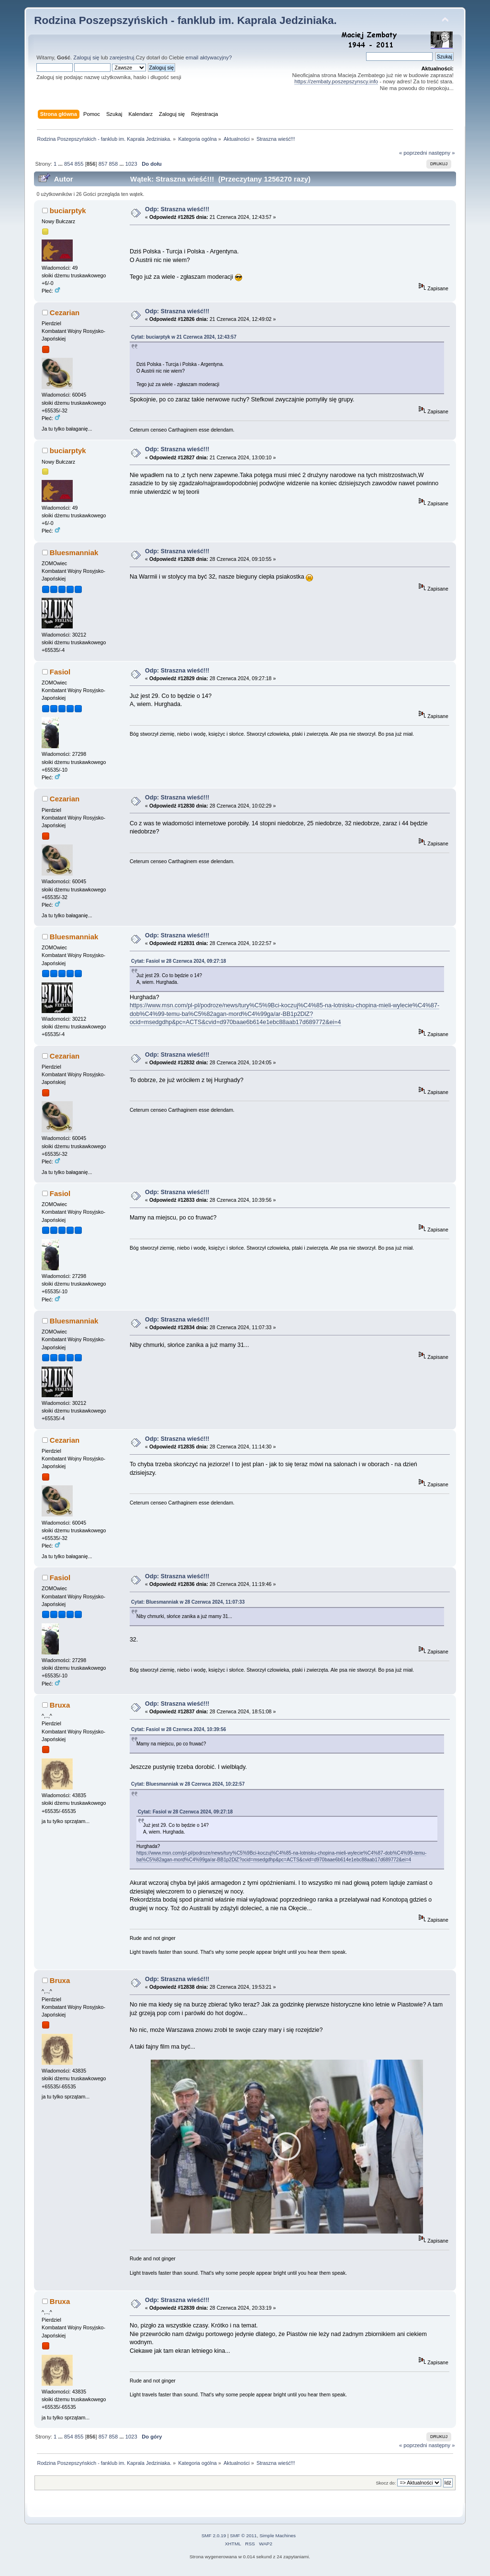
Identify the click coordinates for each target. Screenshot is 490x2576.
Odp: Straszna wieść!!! (177, 209)
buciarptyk (68, 210)
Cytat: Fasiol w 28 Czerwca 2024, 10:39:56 (178, 1729)
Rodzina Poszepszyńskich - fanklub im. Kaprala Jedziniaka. (185, 20)
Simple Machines (277, 2539)
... (61, 164)
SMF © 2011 (243, 2539)
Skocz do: (386, 2486)
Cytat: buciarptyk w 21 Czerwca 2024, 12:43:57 (183, 337)
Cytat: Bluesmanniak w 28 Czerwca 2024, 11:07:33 (188, 1602)
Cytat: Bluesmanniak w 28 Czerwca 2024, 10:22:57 (188, 1784)
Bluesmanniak (74, 552)
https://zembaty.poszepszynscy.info (336, 81)
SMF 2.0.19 (213, 2539)
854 (68, 164)
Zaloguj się (86, 57)
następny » (442, 153)
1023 (131, 164)
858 (113, 164)
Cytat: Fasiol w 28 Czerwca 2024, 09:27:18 (178, 961)
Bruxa (60, 1705)
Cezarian (64, 312)
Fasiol (60, 672)
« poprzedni (413, 153)
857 (103, 164)
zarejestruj (122, 57)
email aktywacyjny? (209, 57)
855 (79, 164)
